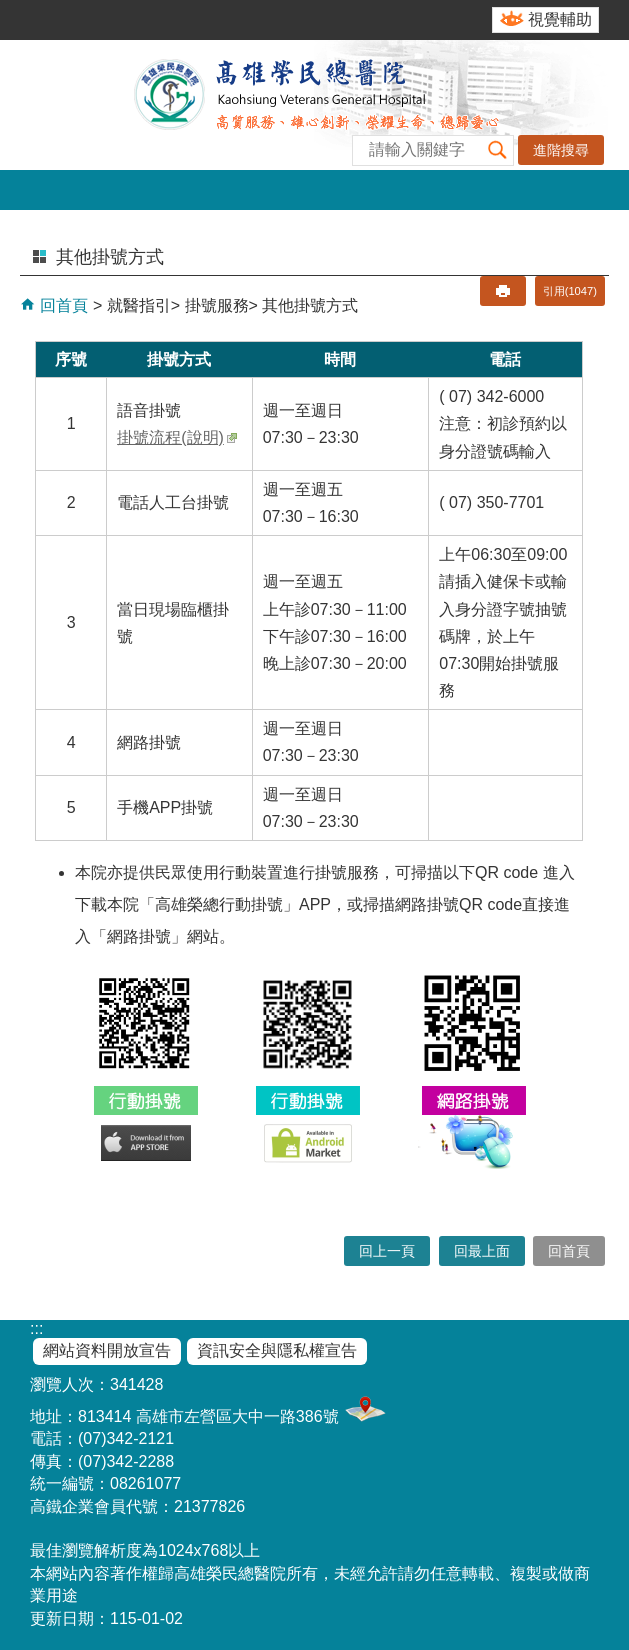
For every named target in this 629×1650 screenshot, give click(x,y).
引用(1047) (570, 291)
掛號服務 (217, 305)
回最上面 (482, 1251)
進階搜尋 (561, 150)
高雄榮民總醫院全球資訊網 (315, 105)
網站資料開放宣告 (107, 1350)
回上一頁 (387, 1251)
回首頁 (62, 305)
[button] (498, 150)
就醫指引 (139, 305)
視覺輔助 (560, 19)
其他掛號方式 (310, 305)
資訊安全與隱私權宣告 (277, 1350)
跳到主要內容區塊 (10, 10)
